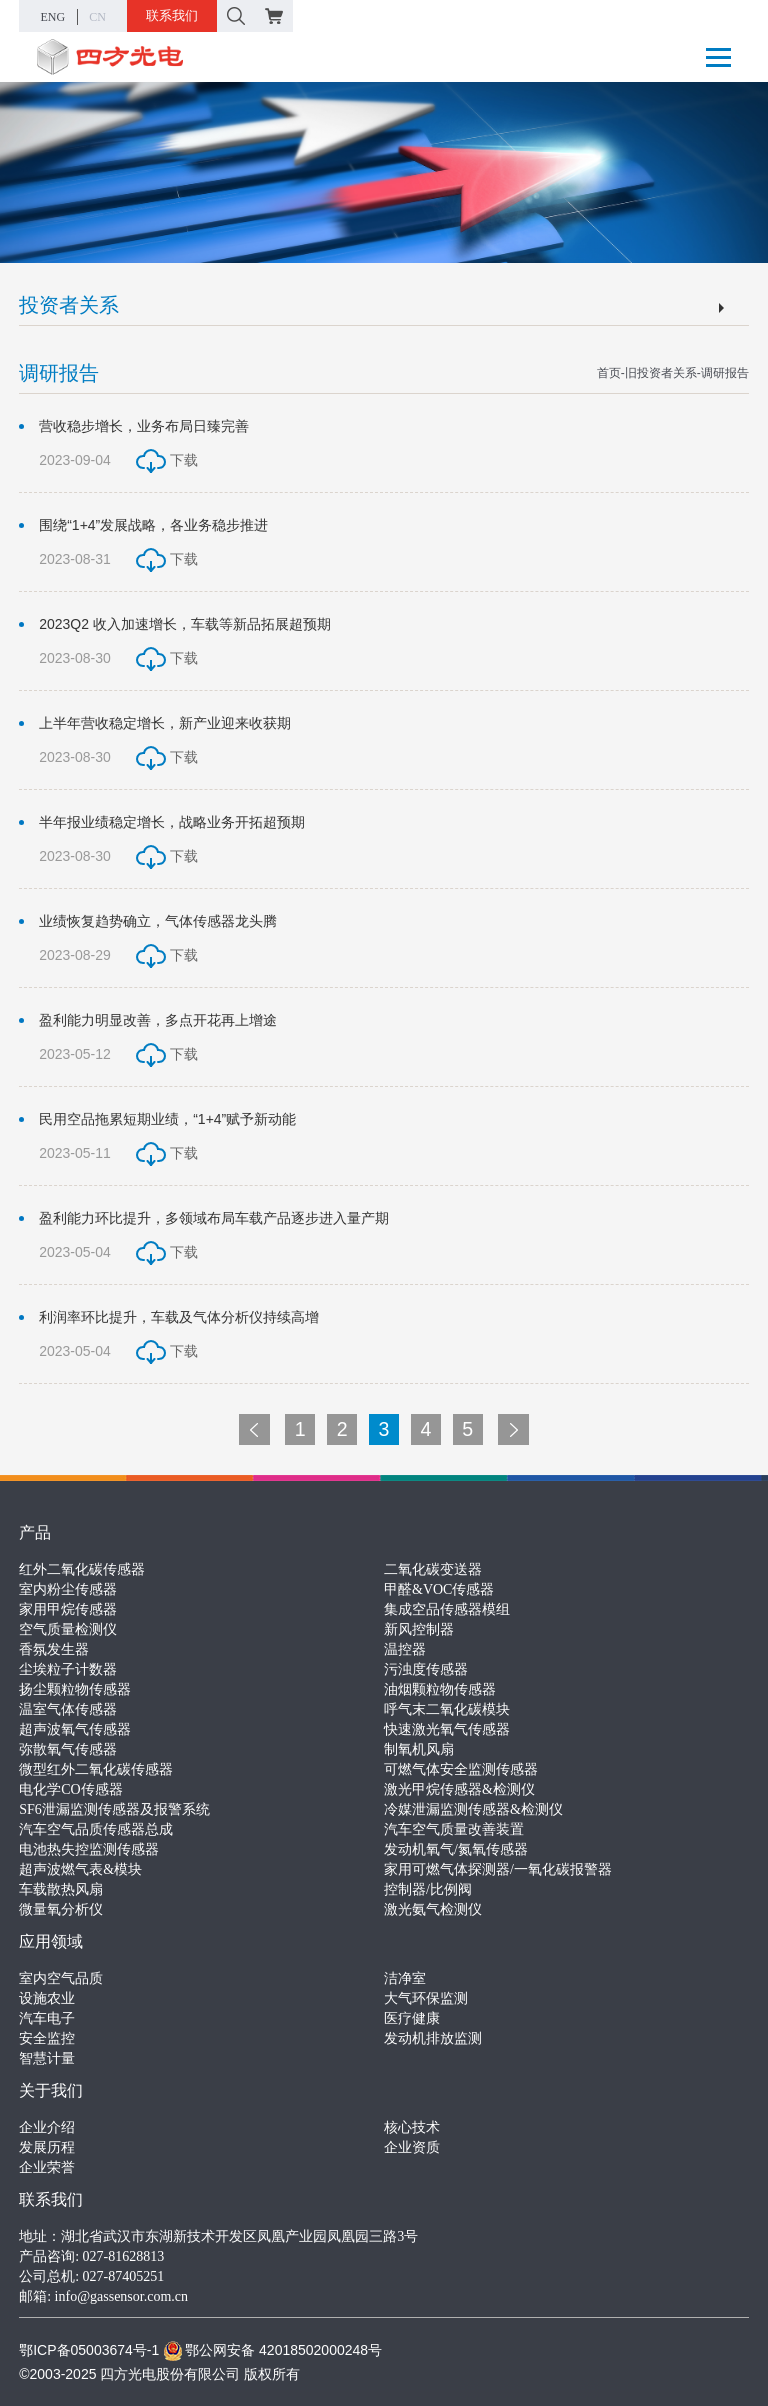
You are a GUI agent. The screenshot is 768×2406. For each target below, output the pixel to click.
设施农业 (47, 1998)
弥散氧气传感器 (68, 1749)
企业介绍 (47, 2127)
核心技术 (412, 2127)
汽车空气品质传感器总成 (96, 1829)
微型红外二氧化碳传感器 (96, 1769)
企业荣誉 (47, 2167)
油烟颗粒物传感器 (440, 1689)
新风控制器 (419, 1629)
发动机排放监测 (433, 2038)
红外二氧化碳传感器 (82, 1569)
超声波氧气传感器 (75, 1729)
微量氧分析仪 (61, 1909)
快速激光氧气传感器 (447, 1729)
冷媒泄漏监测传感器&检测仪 (473, 1809)
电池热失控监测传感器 (89, 1849)
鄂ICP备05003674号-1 (89, 2350)
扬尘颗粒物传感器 (75, 1689)
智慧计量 (47, 2058)
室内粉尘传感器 (68, 1589)
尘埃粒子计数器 (68, 1669)
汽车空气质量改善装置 (454, 1829)
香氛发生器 (54, 1649)
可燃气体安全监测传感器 (461, 1769)
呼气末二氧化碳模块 (447, 1709)
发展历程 (47, 2147)
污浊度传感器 (426, 1669)
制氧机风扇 (419, 1749)
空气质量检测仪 (68, 1629)
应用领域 (51, 1941)
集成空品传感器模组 (447, 1609)
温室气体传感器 (68, 1709)
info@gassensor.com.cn (121, 2296)
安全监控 (47, 2038)
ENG (53, 17)
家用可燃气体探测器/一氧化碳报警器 (498, 1869)
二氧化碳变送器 (433, 1569)
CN (97, 17)
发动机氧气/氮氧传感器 (456, 1849)
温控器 (405, 1649)
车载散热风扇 (61, 1889)
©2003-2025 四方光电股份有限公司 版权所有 (159, 2374)
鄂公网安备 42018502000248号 (272, 2350)
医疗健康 (412, 2018)
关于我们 (51, 2090)
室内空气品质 (61, 1978)
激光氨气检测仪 (433, 1909)
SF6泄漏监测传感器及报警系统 (114, 1809)
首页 (609, 373)
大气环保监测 (426, 1998)
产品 (35, 1532)
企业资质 (412, 2147)
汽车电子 (47, 2018)
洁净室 (405, 1978)
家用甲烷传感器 (68, 1609)
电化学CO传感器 (70, 1789)
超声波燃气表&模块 (80, 1869)
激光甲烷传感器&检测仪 (459, 1789)
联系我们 (172, 15)
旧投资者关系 (661, 373)
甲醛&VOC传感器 (439, 1589)
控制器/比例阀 (428, 1889)
